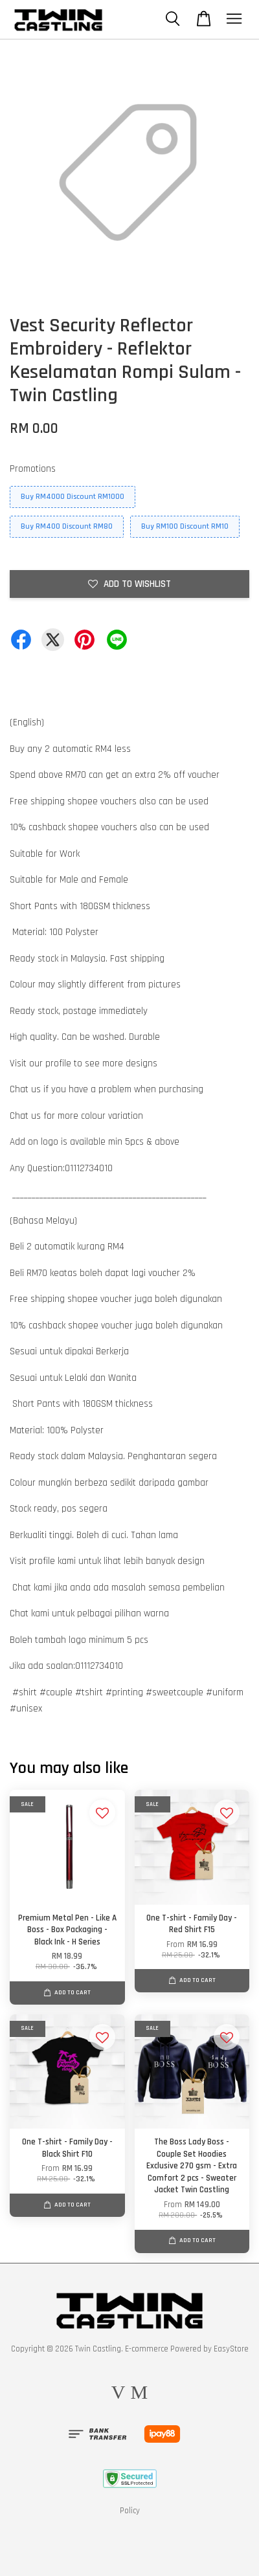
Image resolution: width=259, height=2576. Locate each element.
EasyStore (231, 2349)
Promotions (33, 469)
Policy (130, 2510)
